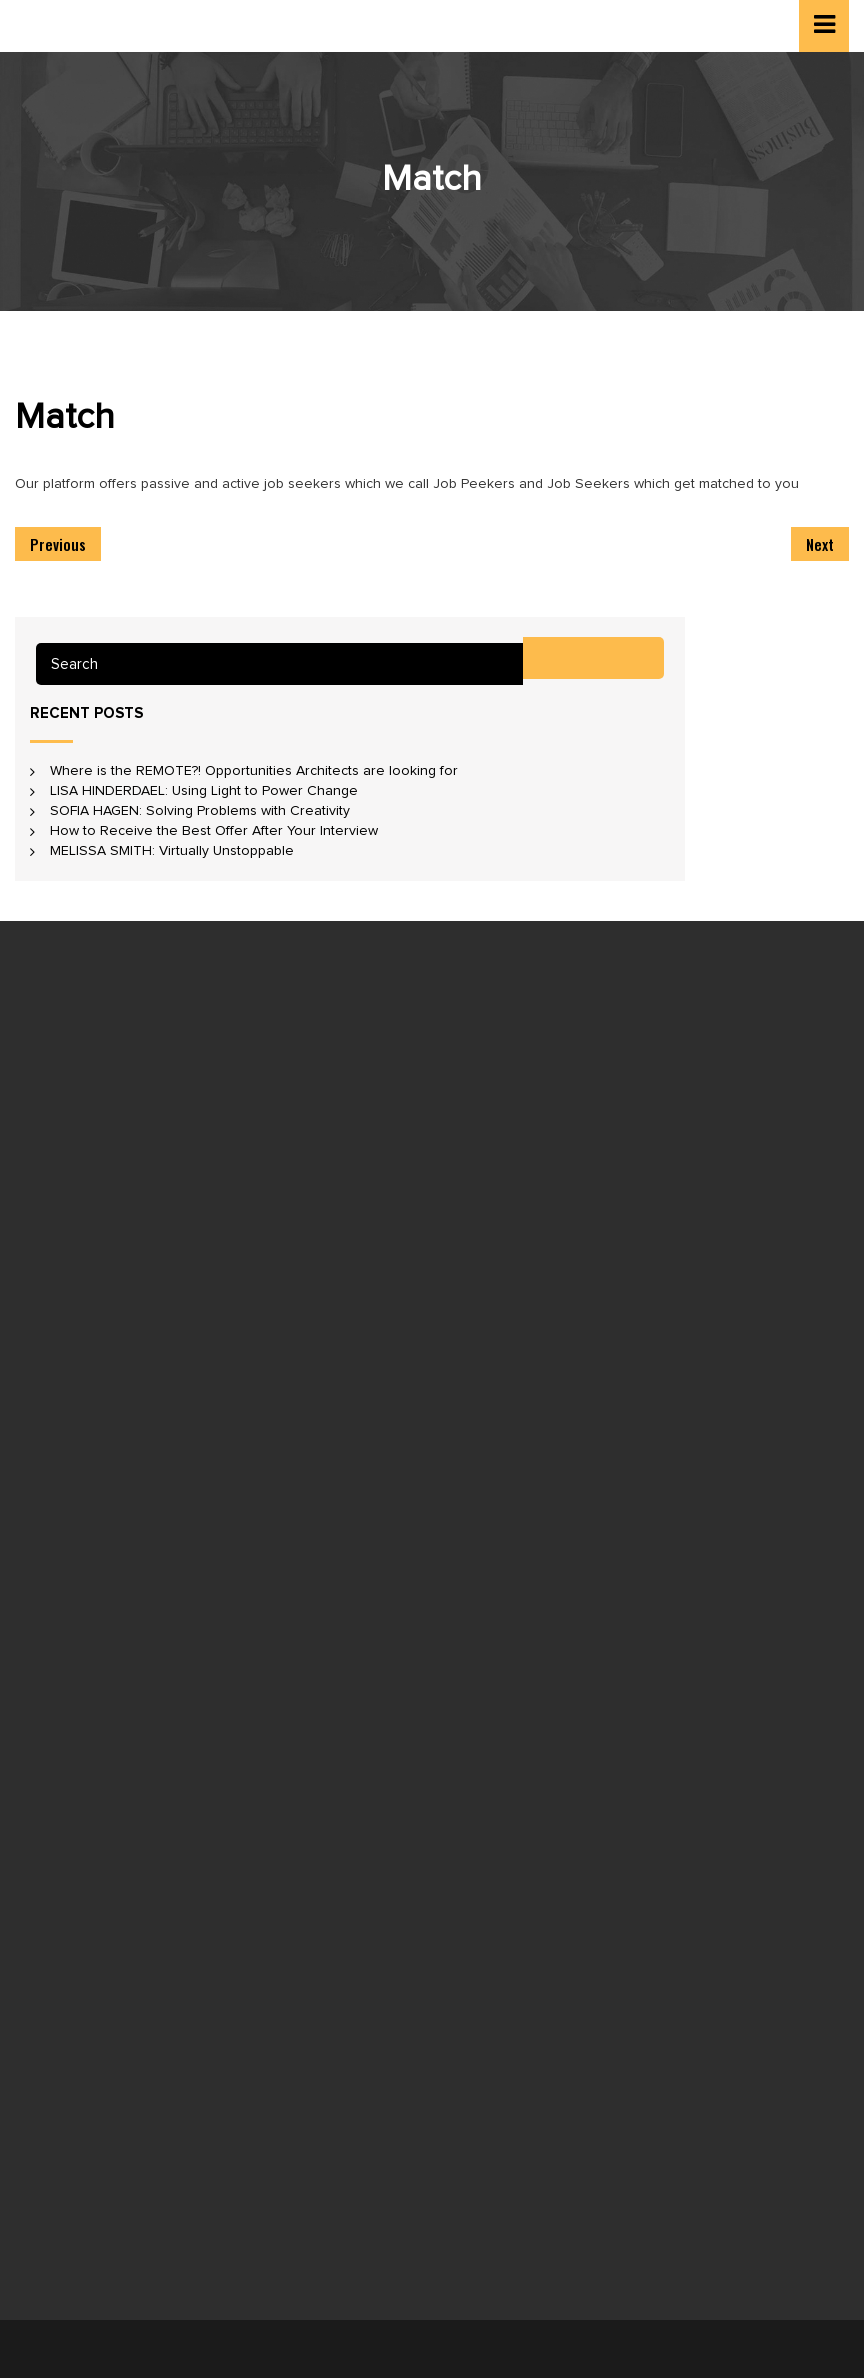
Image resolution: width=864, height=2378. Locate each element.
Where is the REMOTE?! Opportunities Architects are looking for (254, 771)
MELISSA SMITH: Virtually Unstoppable (172, 851)
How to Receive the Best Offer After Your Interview (214, 831)
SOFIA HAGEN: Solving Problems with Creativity (200, 811)
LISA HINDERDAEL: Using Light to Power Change (204, 791)
